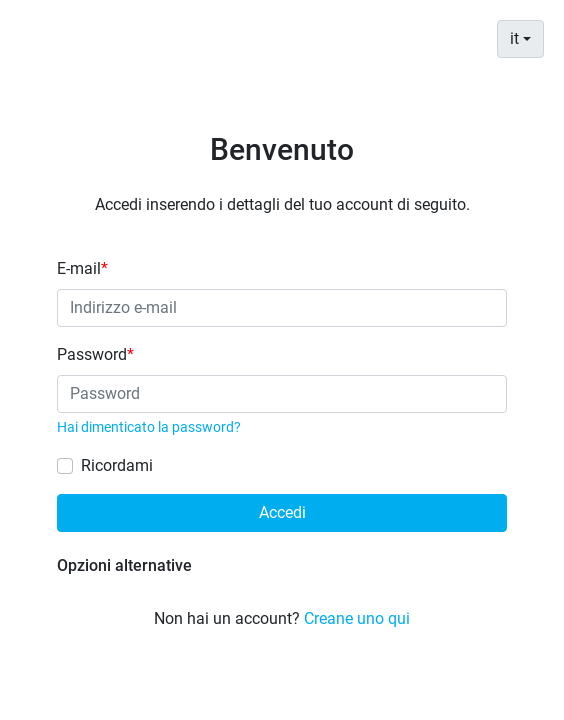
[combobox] (520, 39)
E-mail (82, 268)
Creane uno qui (357, 618)
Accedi (282, 512)
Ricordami (117, 465)
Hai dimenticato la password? (149, 427)
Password (95, 354)
